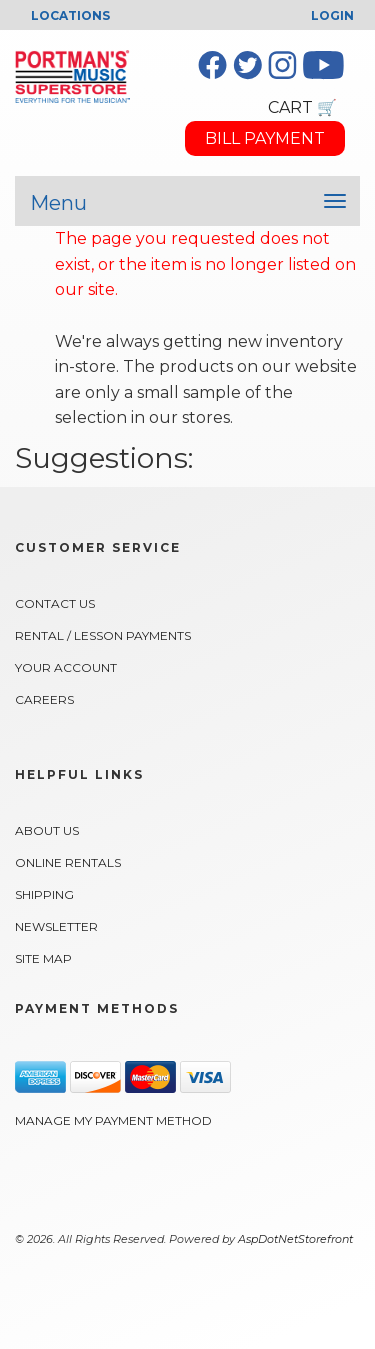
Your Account (66, 667)
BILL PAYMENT (265, 138)
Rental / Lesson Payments (103, 635)
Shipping (44, 894)
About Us (47, 830)
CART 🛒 (302, 107)
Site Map (43, 958)
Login (332, 15)
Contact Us (55, 603)
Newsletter (56, 926)
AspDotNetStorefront (295, 1239)
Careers (44, 699)
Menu (58, 203)
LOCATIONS (70, 15)
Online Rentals (68, 862)
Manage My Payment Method (113, 1120)
